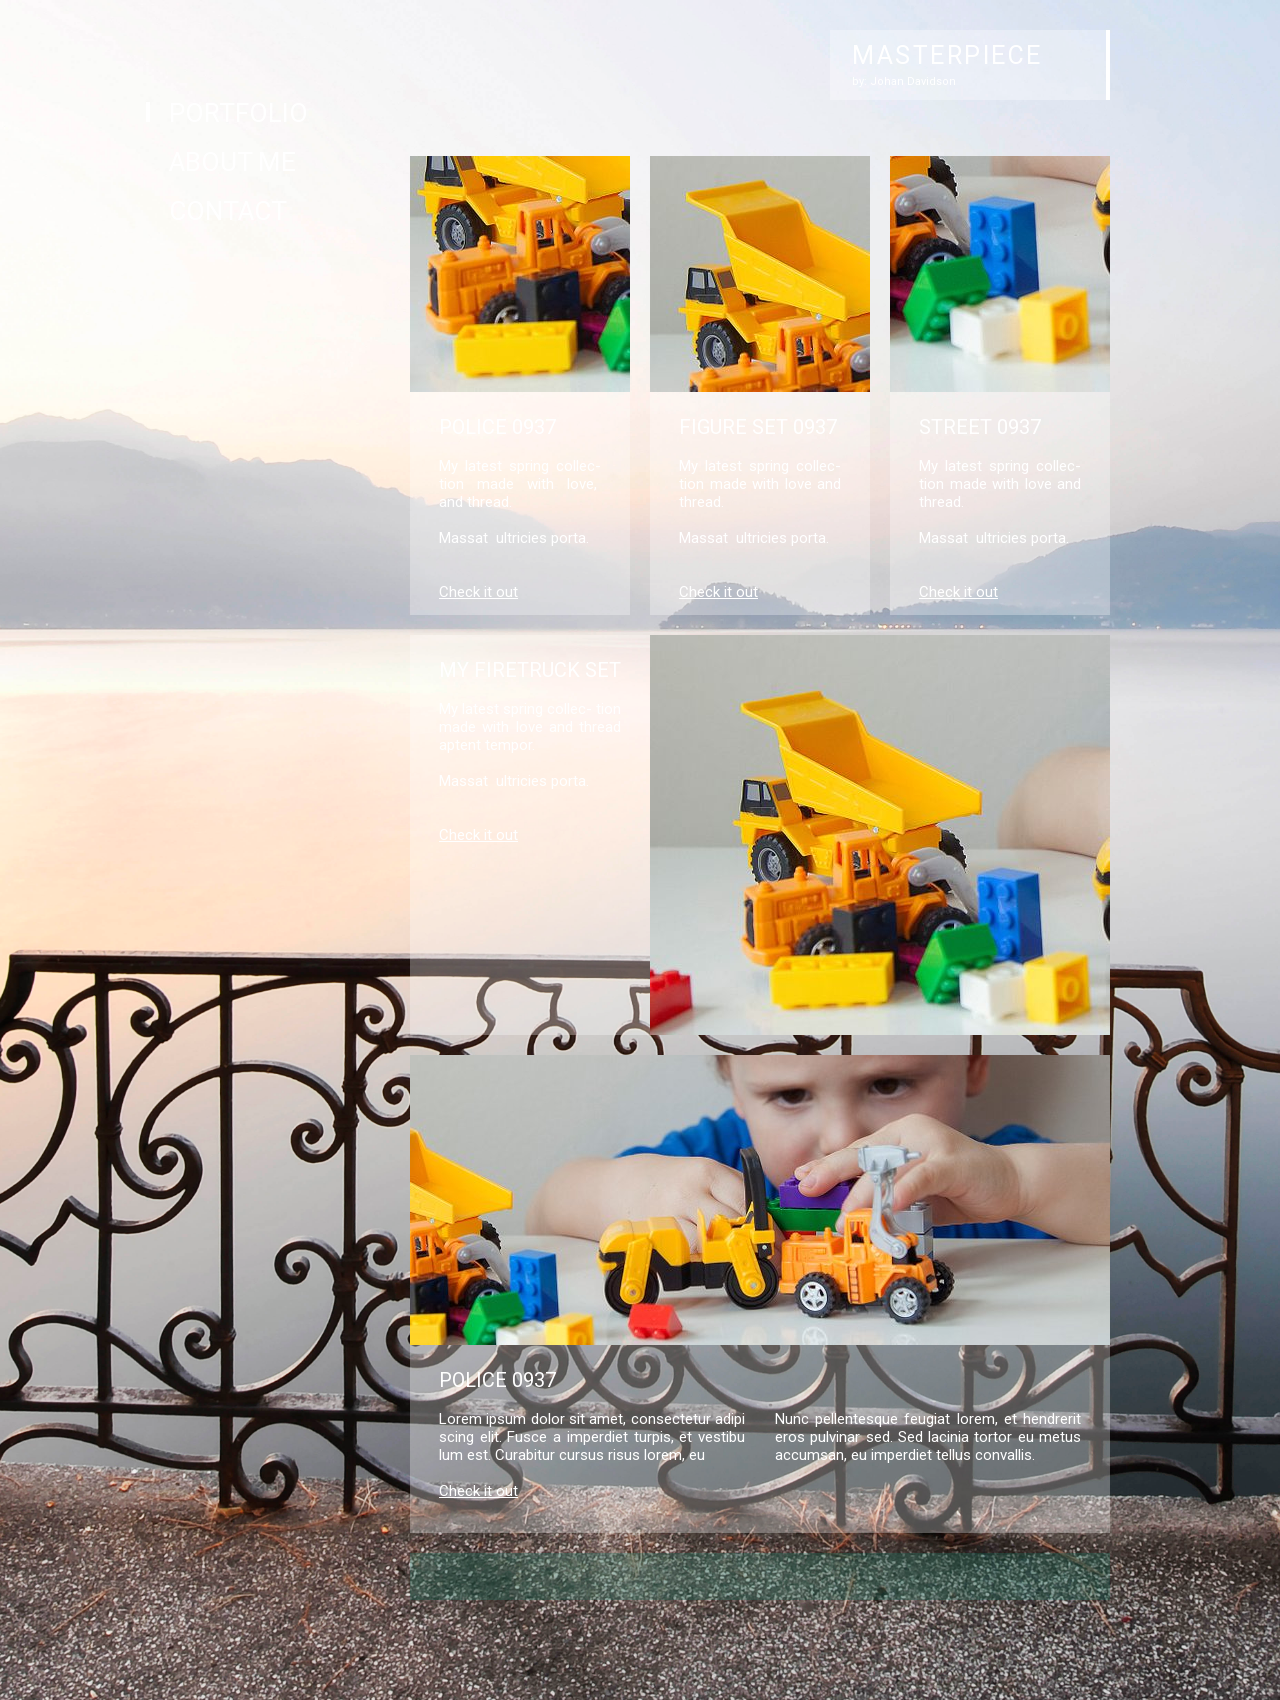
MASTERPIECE (947, 55)
